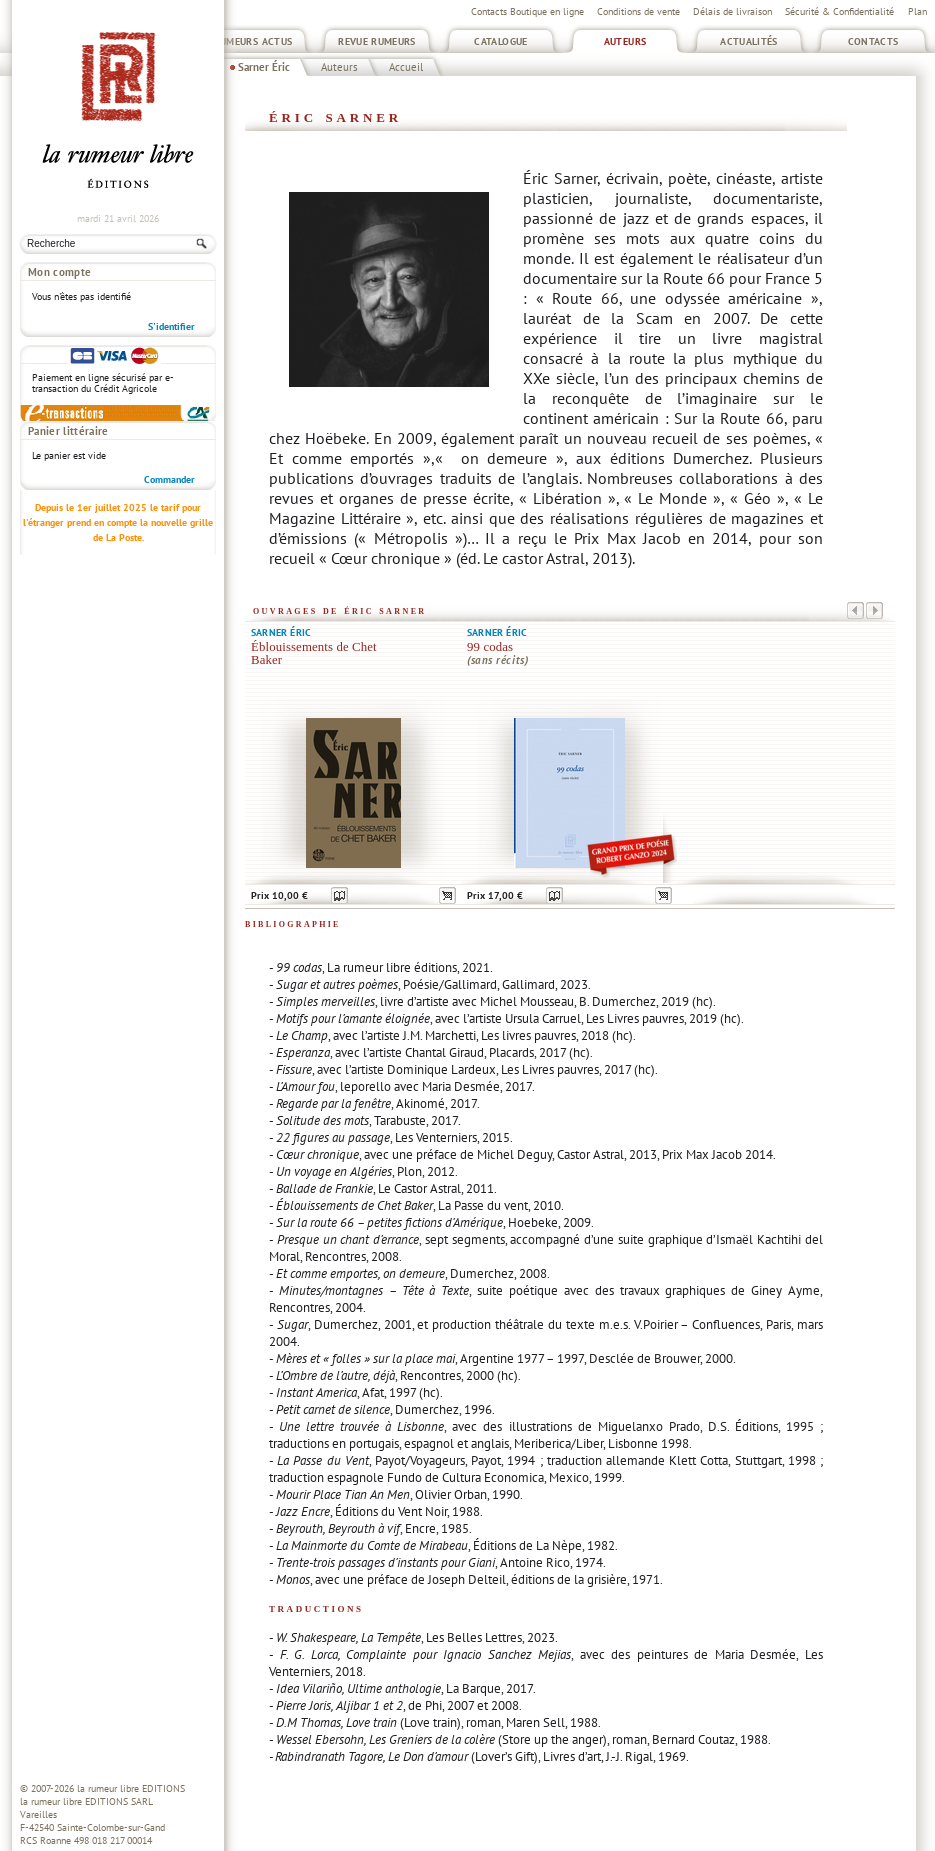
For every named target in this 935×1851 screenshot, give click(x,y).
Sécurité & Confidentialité (839, 11)
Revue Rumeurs (377, 41)
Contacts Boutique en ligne (527, 11)
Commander (169, 351)
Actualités (749, 41)
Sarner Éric (264, 67)
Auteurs (625, 41)
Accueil (406, 67)
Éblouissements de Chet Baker (314, 653)
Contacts (873, 41)
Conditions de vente (638, 11)
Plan (917, 11)
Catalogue (500, 41)
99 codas (490, 647)
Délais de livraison (732, 11)
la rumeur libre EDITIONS (131, 1788)
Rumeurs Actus (253, 41)
